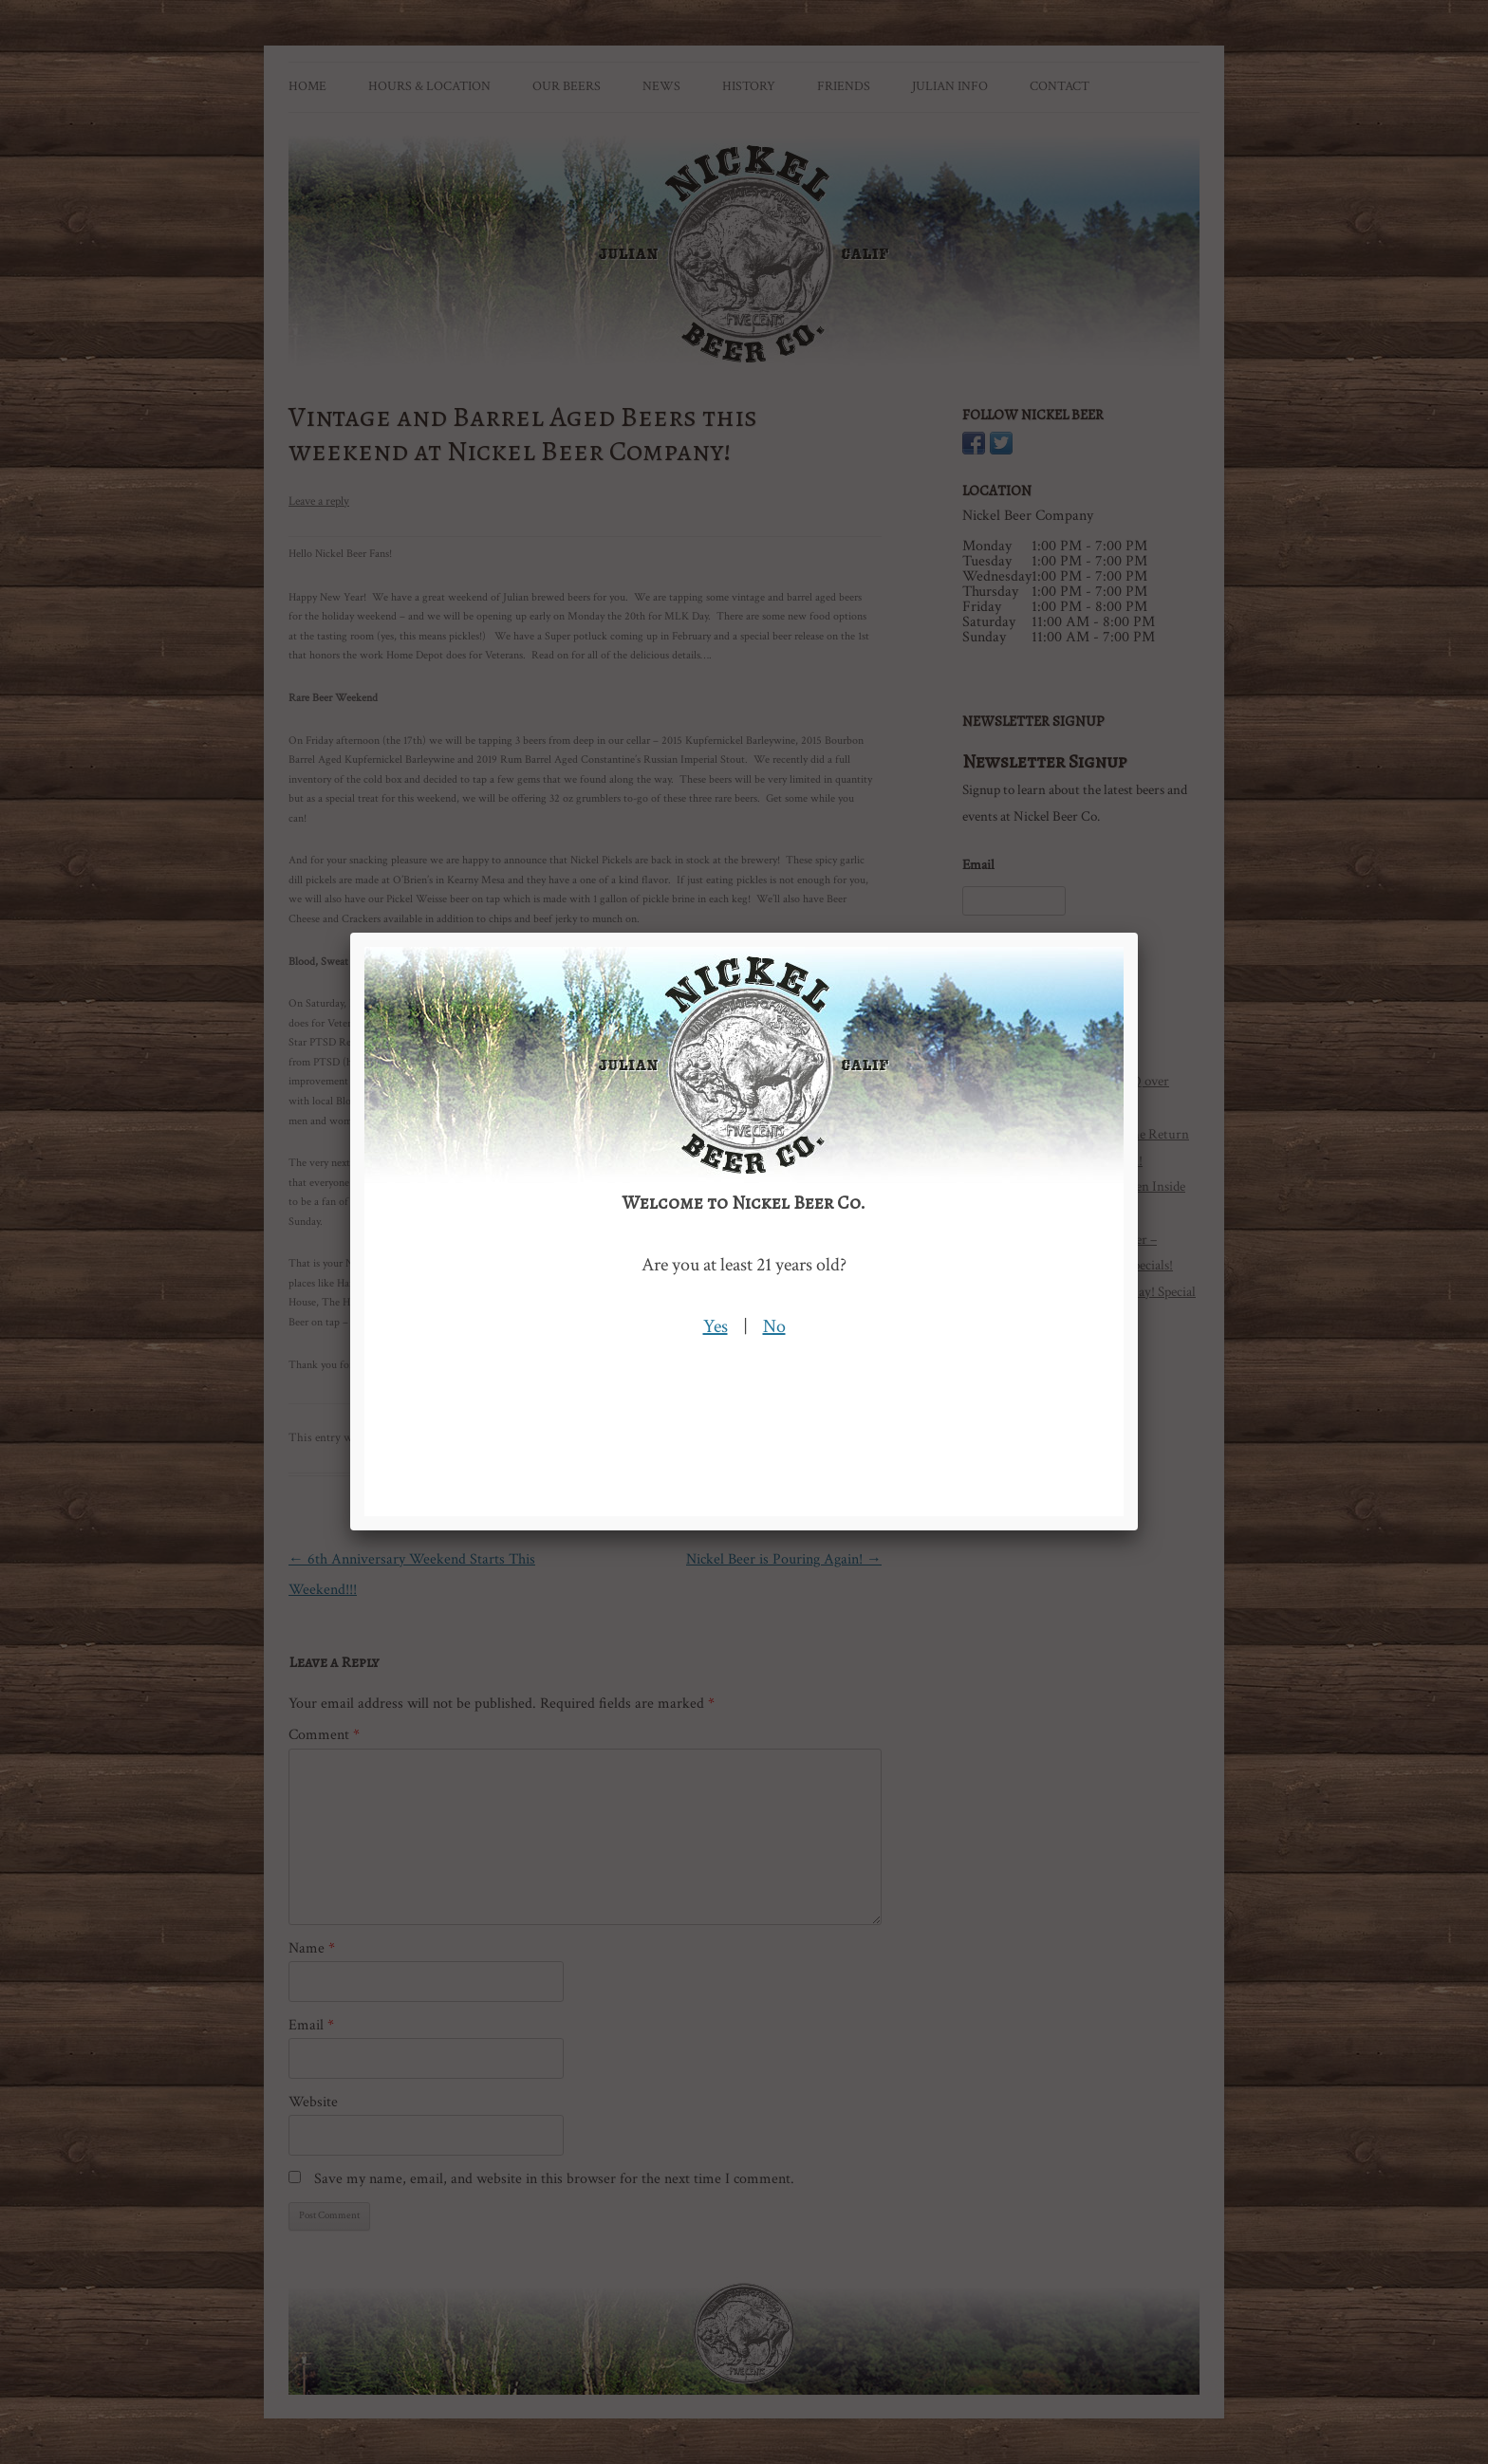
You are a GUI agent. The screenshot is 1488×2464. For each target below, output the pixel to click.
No (774, 1326)
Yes (715, 1326)
